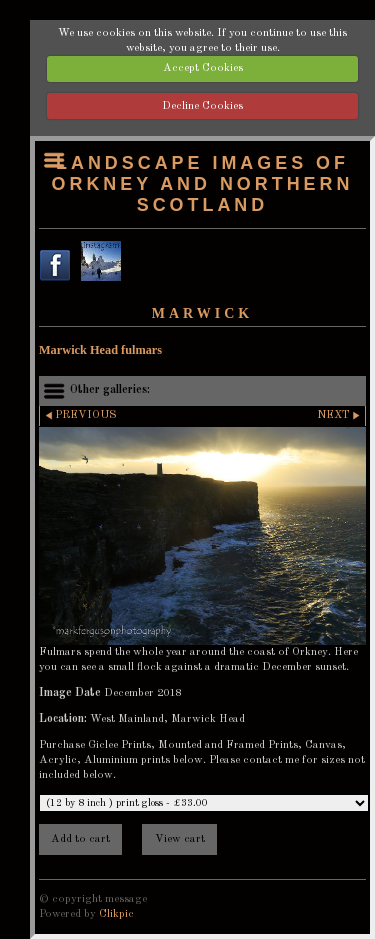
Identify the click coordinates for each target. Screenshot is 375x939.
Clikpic (116, 914)
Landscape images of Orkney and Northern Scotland (203, 184)
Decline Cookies (202, 106)
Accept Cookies (203, 68)
